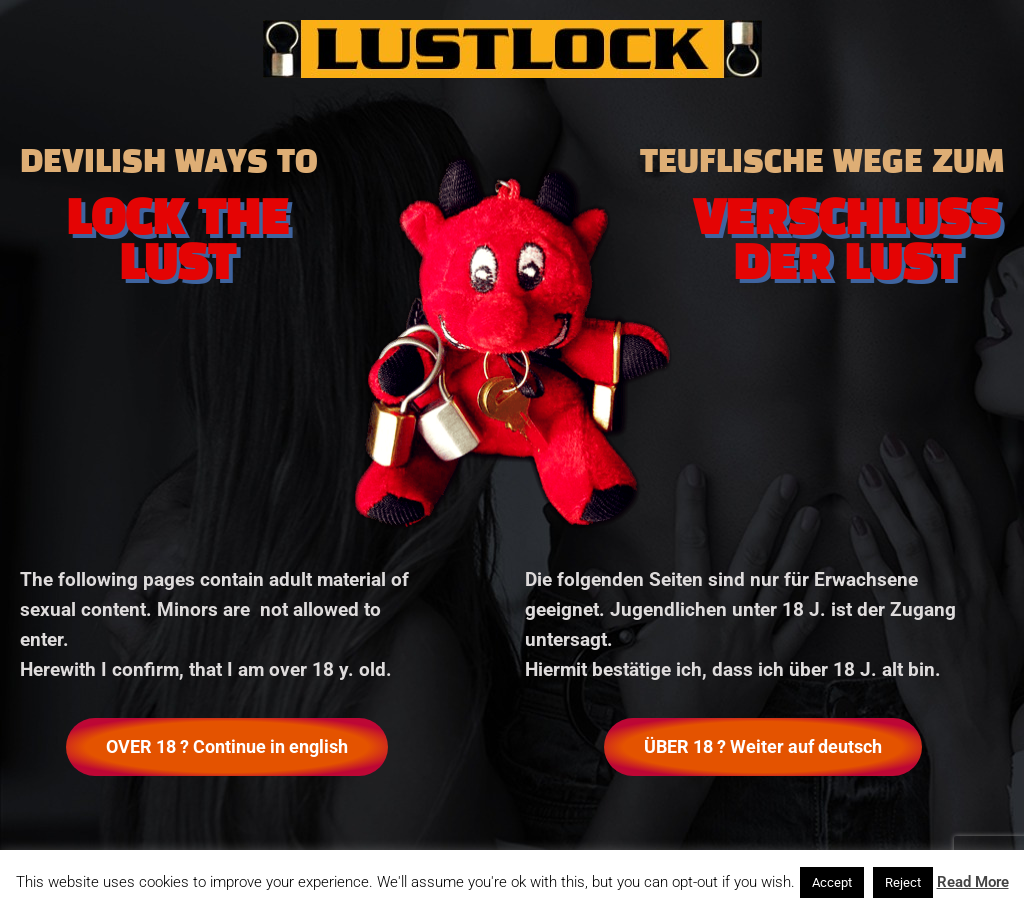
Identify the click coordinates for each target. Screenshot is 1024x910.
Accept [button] (832, 882)
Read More (973, 882)
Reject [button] (903, 882)
